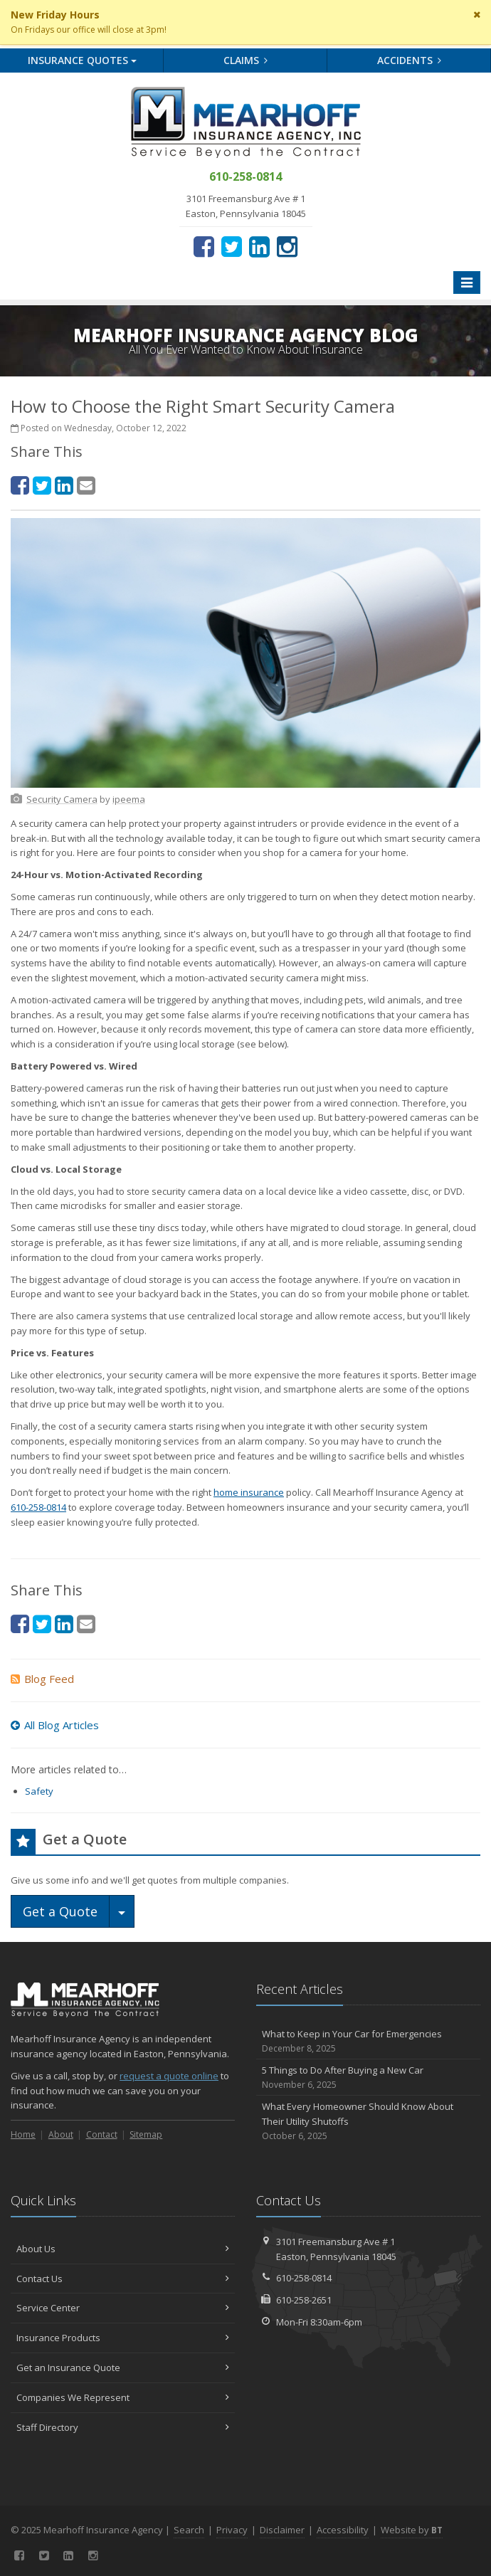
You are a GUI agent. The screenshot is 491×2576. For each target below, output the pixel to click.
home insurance (248, 1492)
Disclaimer (282, 2529)
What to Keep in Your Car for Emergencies (368, 2041)
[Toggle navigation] (466, 282)
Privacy (232, 2529)
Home (23, 2134)
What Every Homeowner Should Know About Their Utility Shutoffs (368, 2121)
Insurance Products (122, 2337)
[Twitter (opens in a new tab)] (231, 246)
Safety (39, 1791)
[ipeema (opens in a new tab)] (128, 799)
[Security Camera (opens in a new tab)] (61, 799)
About (60, 2134)
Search (189, 2529)
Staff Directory (122, 2427)
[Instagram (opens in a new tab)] (287, 246)
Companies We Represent (122, 2397)
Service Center (122, 2307)
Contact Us (122, 2278)
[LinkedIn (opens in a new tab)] (259, 246)
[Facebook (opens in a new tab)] (204, 246)
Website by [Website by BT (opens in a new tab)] (412, 2529)
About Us (122, 2248)
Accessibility (343, 2529)
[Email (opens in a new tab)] (86, 485)
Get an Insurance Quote (122, 2367)
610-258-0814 (38, 1507)
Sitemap (146, 2134)
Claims (245, 60)
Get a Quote (60, 1911)
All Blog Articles (55, 1725)
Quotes (82, 60)
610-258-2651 (304, 2299)
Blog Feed (42, 1679)
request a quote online (169, 2075)
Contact (101, 2134)
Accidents (409, 60)
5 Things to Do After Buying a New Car (368, 2077)
